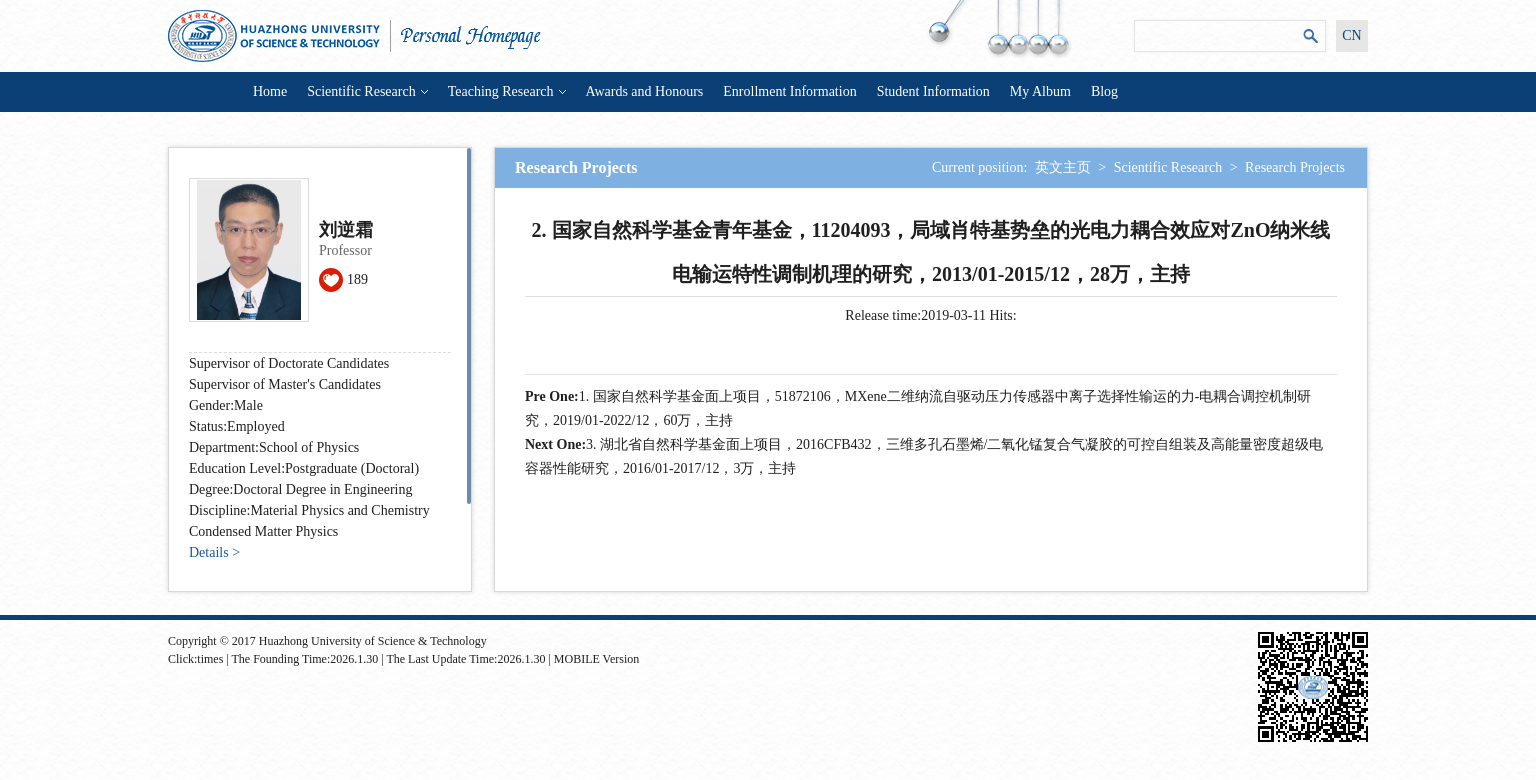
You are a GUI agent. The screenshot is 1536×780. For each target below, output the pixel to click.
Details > (214, 552)
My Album (1040, 91)
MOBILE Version (596, 659)
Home (270, 91)
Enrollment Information (789, 91)
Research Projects (1295, 167)
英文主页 (1063, 167)
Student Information (933, 91)
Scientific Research (367, 91)
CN (1351, 35)
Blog (1104, 91)
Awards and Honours (645, 91)
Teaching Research (507, 91)
